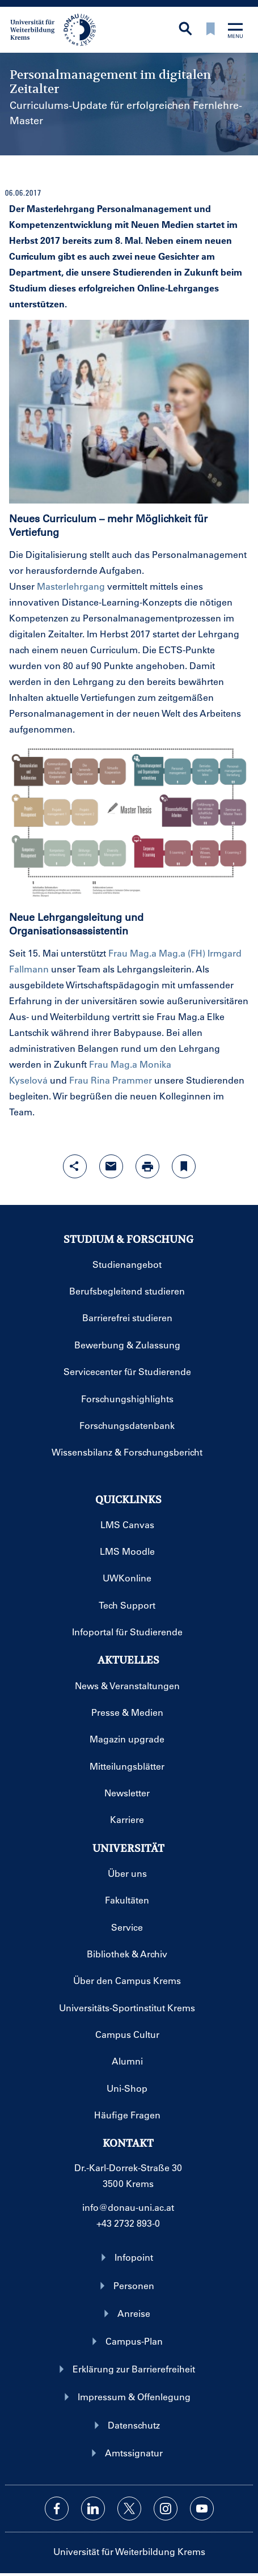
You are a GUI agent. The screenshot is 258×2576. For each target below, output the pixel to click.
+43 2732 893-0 (128, 2223)
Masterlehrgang (71, 586)
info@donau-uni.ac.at (128, 2207)
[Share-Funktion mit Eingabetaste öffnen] (75, 1166)
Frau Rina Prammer (110, 1080)
